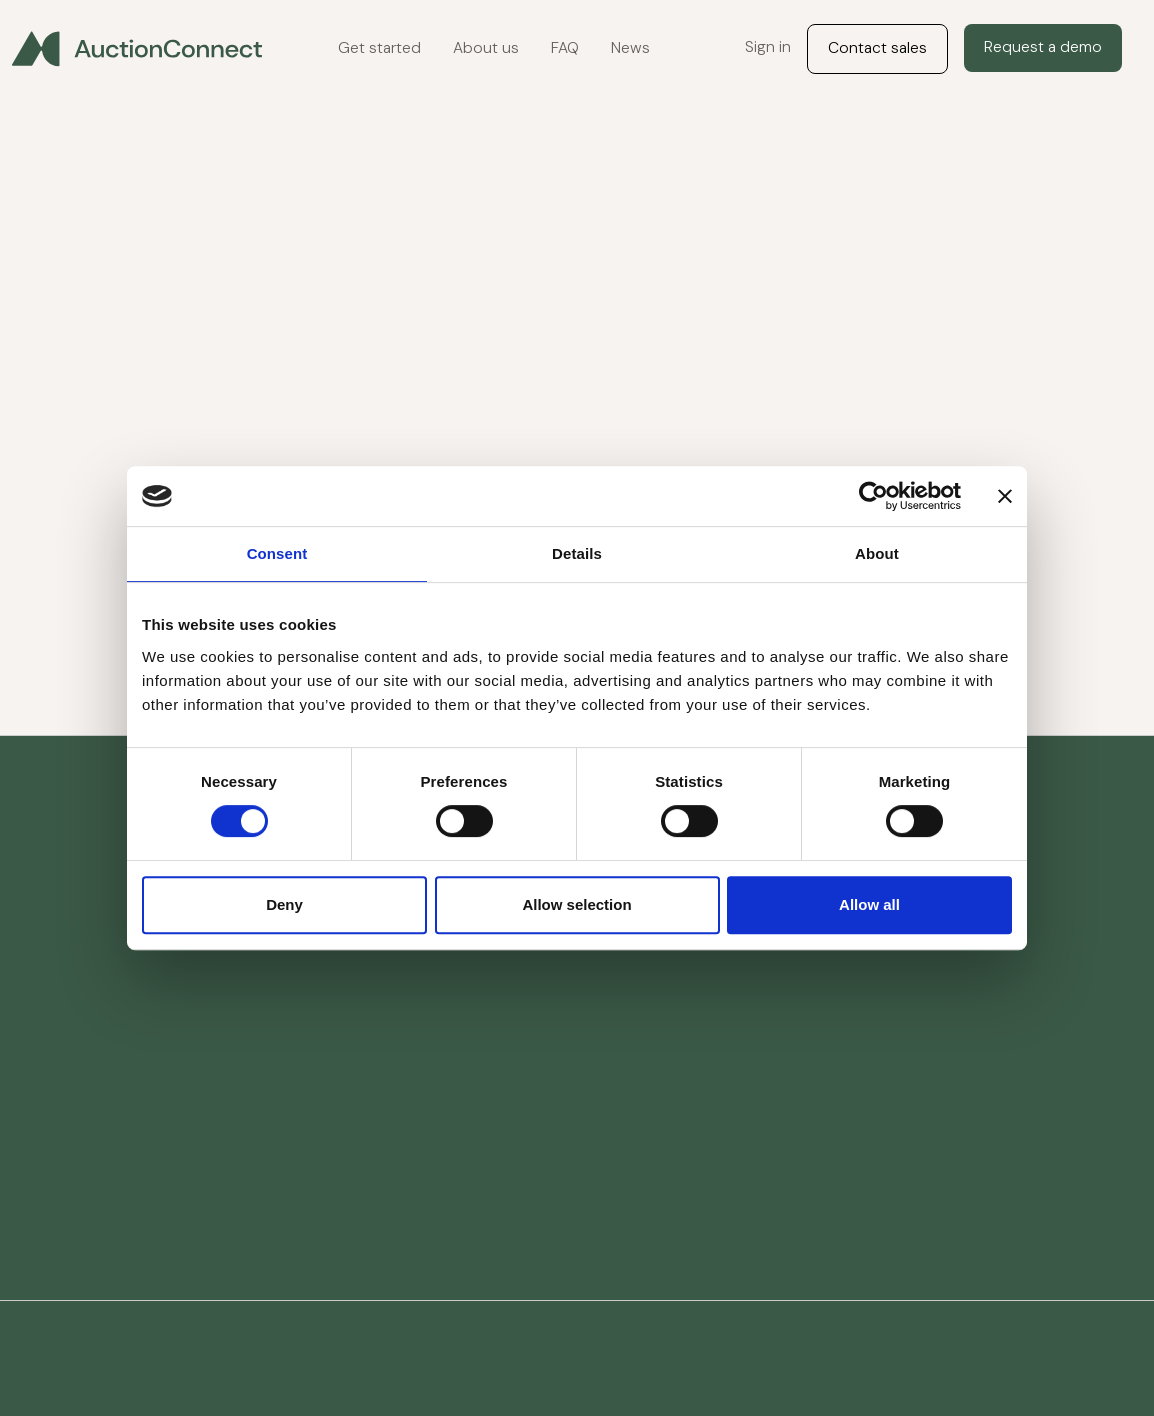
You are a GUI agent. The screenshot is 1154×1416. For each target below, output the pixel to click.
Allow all (869, 904)
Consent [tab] (277, 553)
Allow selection (576, 904)
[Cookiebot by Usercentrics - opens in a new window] (873, 496)
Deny (284, 904)
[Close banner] (1005, 496)
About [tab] (877, 553)
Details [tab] (577, 553)
